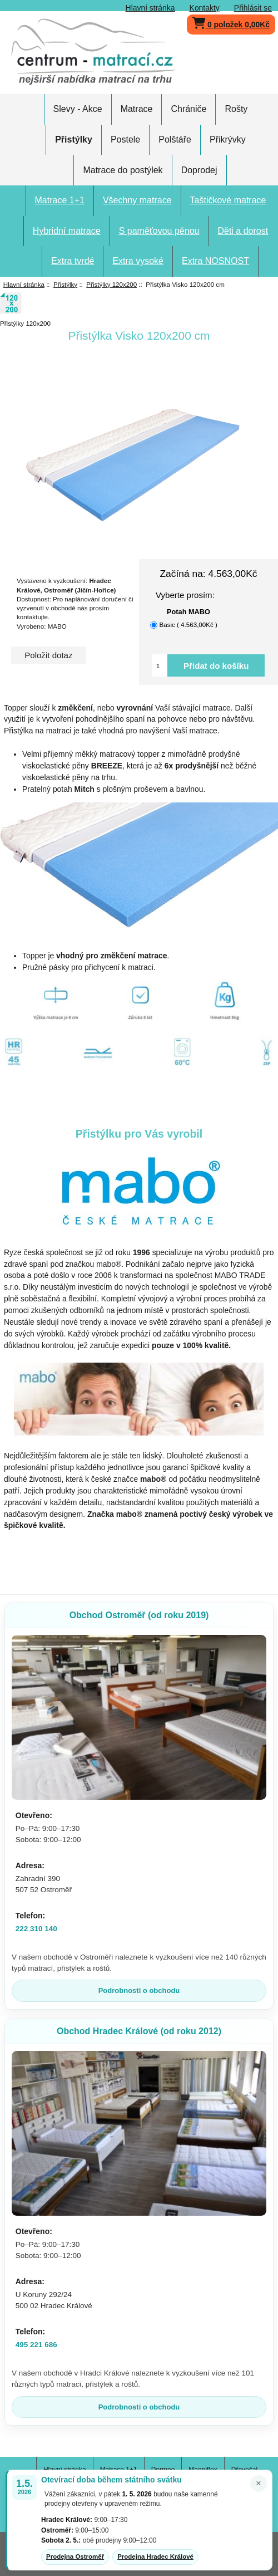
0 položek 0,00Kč (231, 22)
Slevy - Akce (77, 109)
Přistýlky (65, 284)
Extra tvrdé (72, 261)
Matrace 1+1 (60, 200)
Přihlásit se (253, 7)
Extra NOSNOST (215, 261)
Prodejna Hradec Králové (155, 2556)
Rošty (236, 109)
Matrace (137, 109)
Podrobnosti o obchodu (139, 1990)
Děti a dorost (242, 231)
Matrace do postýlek (122, 170)
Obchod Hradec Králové (139, 2031)
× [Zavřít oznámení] (258, 2483)
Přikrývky (228, 139)
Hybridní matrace (67, 231)
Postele (125, 139)
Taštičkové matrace (228, 200)
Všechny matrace (137, 200)
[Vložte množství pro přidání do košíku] (160, 665)
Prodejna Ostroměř (75, 2556)
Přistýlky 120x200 (111, 284)
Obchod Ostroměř (139, 1615)
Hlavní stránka (150, 7)
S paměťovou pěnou (159, 231)
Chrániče (188, 109)
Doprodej (199, 170)
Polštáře (174, 139)
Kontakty (205, 7)
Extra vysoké (137, 261)
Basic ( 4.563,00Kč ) (188, 625)
